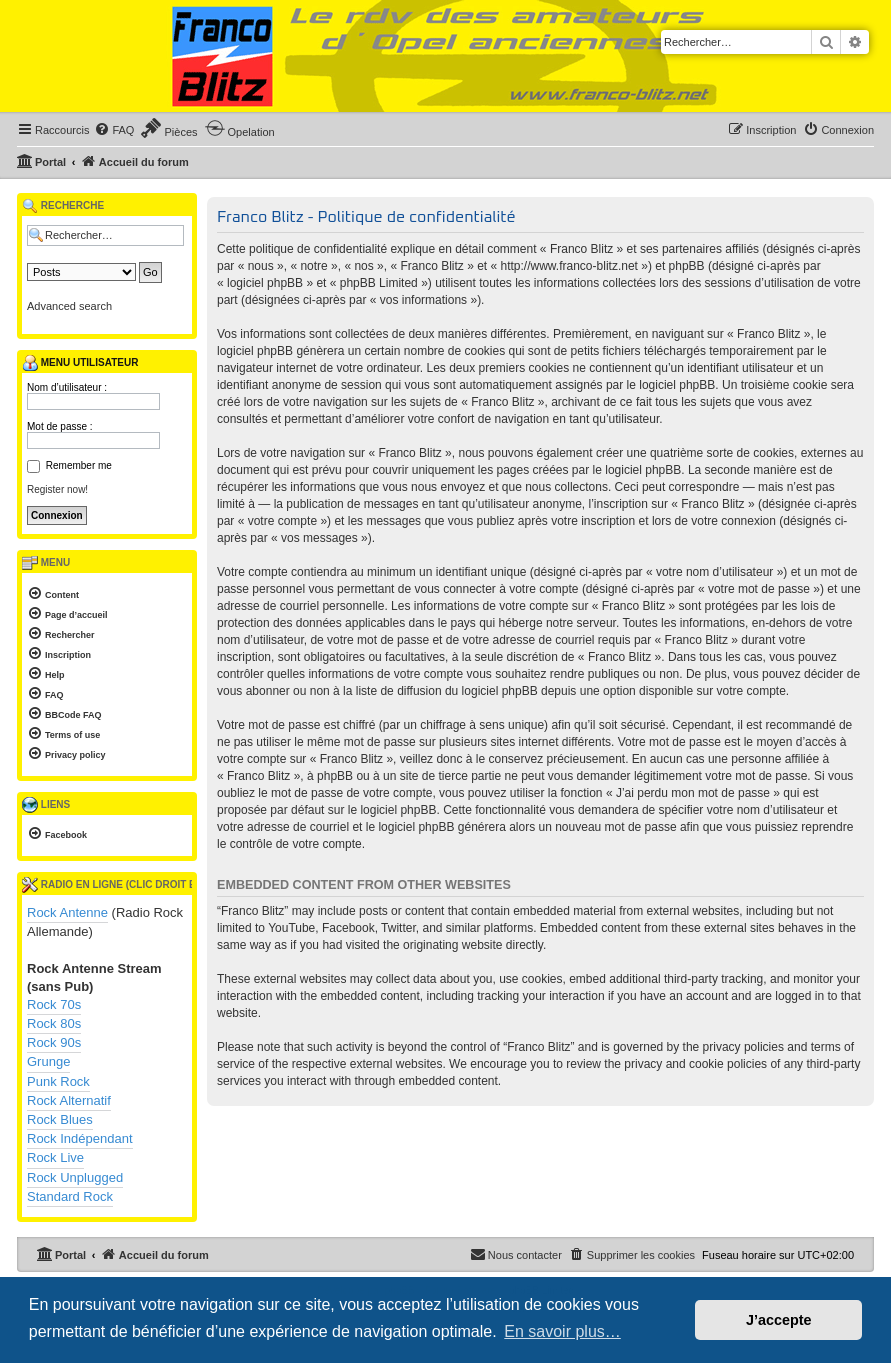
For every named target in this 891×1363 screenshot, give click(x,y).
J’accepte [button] (779, 1320)
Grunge (48, 1061)
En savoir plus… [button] (562, 1331)
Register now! (57, 489)
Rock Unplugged (75, 1177)
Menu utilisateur (80, 363)
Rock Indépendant (80, 1138)
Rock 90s (54, 1042)
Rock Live (55, 1157)
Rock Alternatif (69, 1100)
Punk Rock (58, 1081)
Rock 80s (54, 1023)
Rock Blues (60, 1119)
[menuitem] (114, 130)
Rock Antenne (67, 912)
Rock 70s (54, 1004)
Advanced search (69, 306)
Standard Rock (70, 1196)
